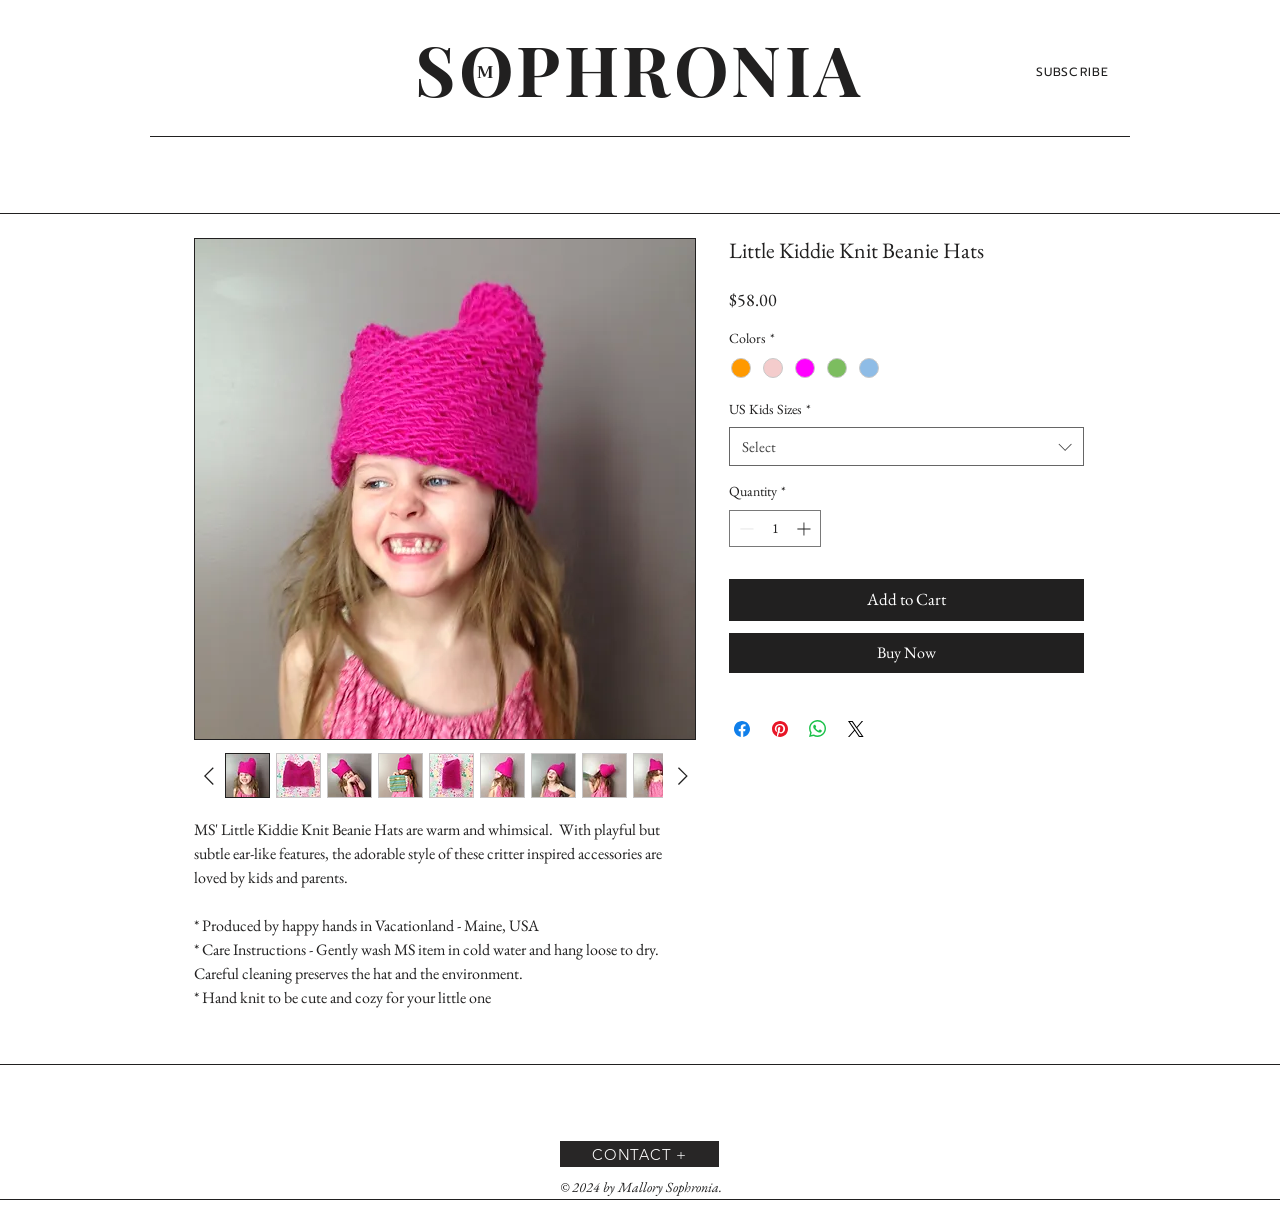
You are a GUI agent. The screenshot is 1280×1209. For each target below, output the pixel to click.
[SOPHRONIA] (639, 68)
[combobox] (906, 446)
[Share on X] (856, 729)
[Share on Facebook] (742, 729)
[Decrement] (744, 528)
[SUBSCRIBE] (1074, 72)
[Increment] (805, 528)
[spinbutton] (775, 528)
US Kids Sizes (770, 409)
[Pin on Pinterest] (780, 729)
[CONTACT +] (639, 1154)
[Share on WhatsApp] (818, 729)
